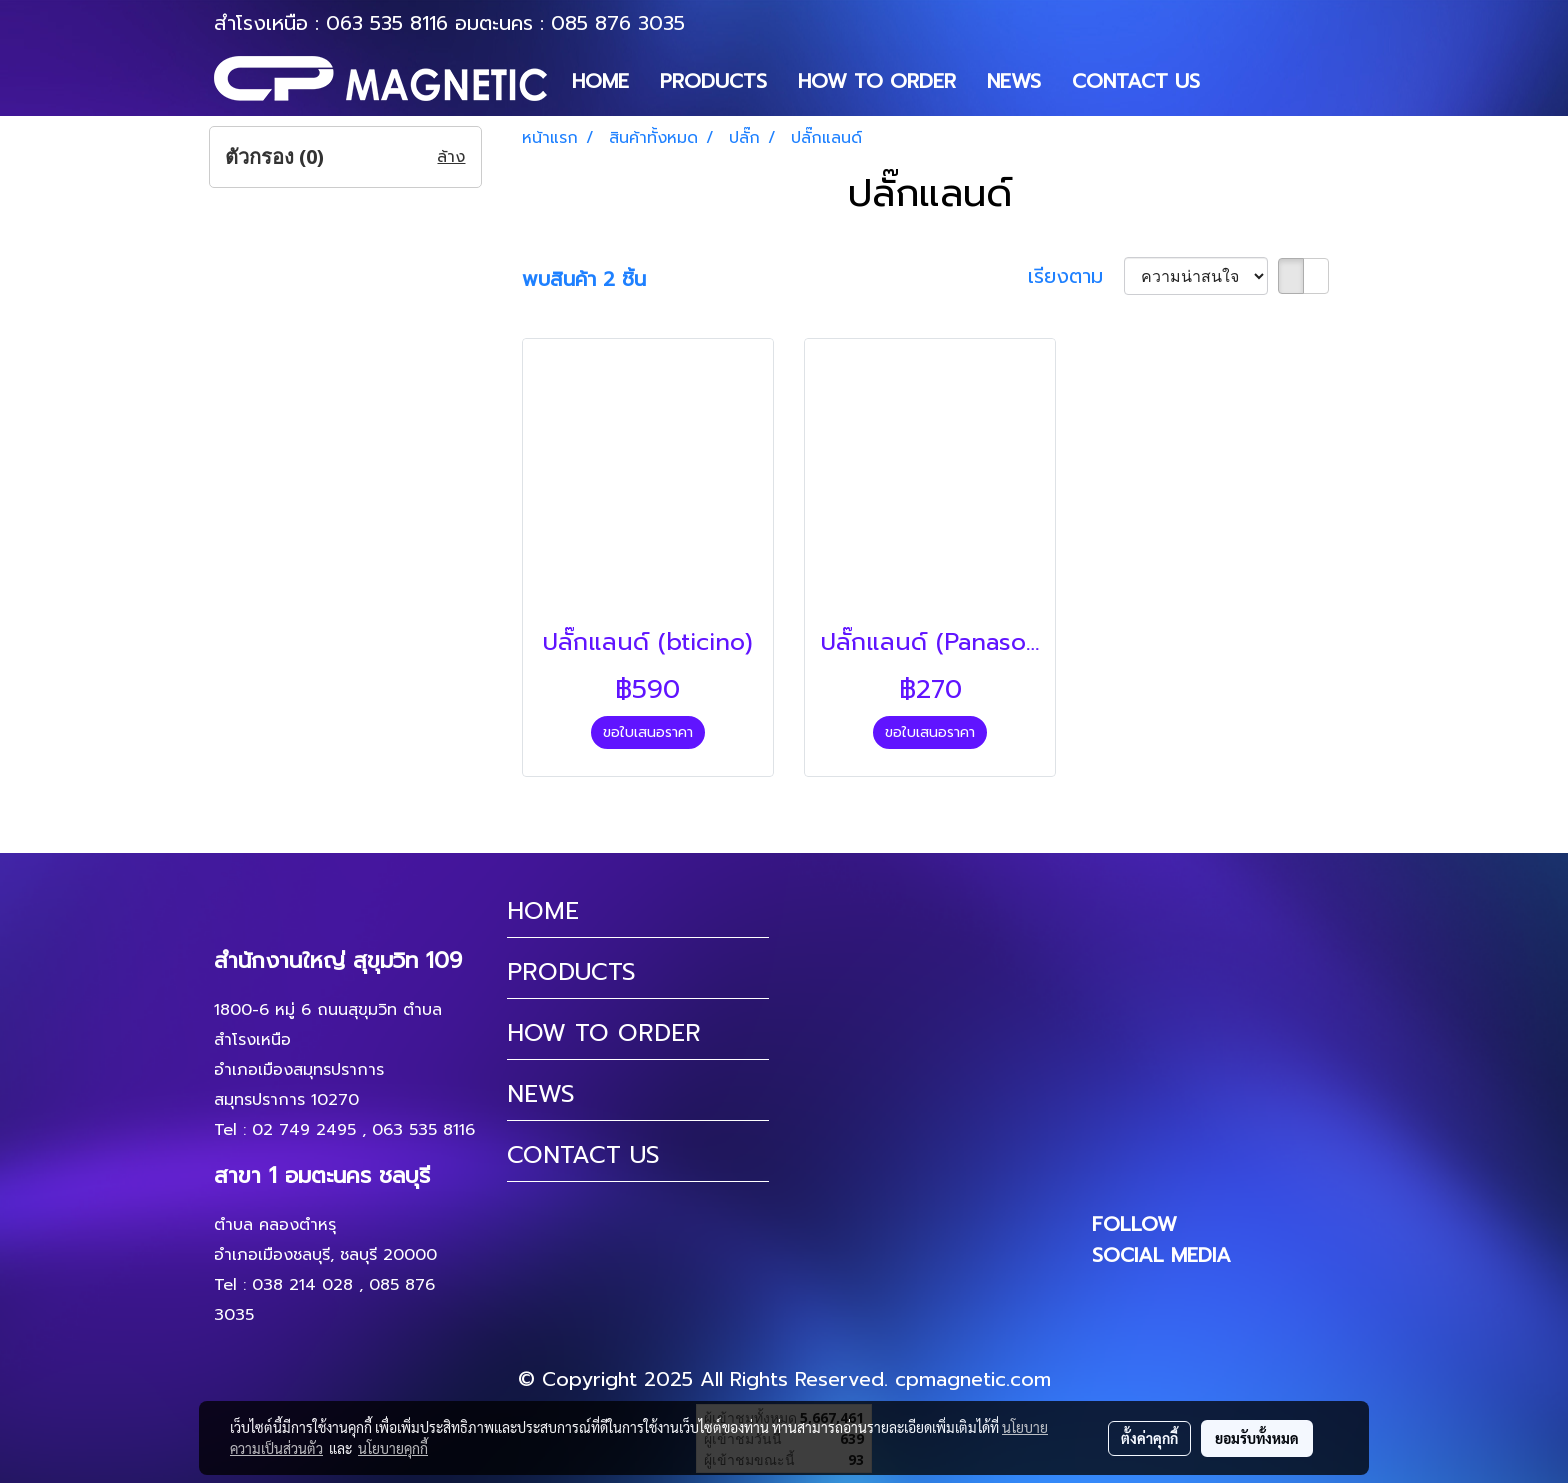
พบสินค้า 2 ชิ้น (584, 279)
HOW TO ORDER (877, 81)
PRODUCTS (713, 81)
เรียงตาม (1076, 276)
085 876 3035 (618, 23)
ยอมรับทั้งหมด (1257, 1438)
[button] (1233, 81)
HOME (600, 81)
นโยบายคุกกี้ (393, 1448)
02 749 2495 (304, 1130)
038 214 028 (302, 1285)
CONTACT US (1136, 81)
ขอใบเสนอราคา (648, 732)
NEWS (1014, 81)
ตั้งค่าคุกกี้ (1149, 1438)
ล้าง (451, 157)
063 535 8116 (387, 23)
